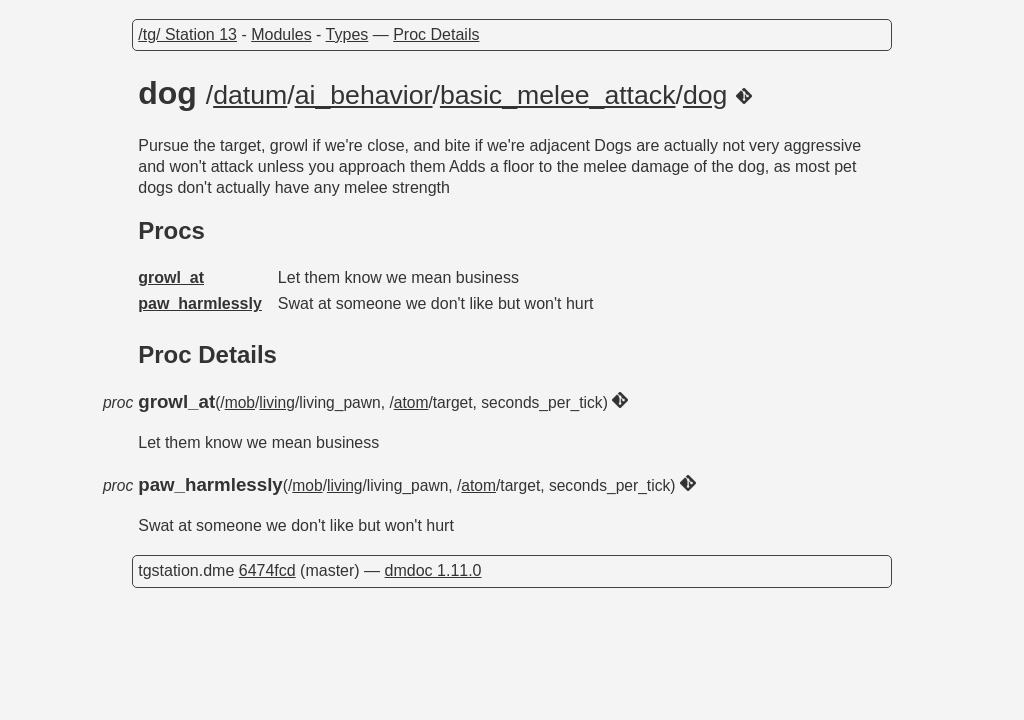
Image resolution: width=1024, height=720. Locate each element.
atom (411, 402)
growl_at (171, 277)
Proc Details (436, 34)
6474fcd (267, 570)
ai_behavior (364, 95)
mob (240, 402)
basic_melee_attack (558, 95)
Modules (281, 34)
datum (250, 95)
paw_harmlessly (200, 303)
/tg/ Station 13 (187, 34)
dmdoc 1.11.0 (433, 570)
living (277, 402)
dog (705, 95)
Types (347, 34)
